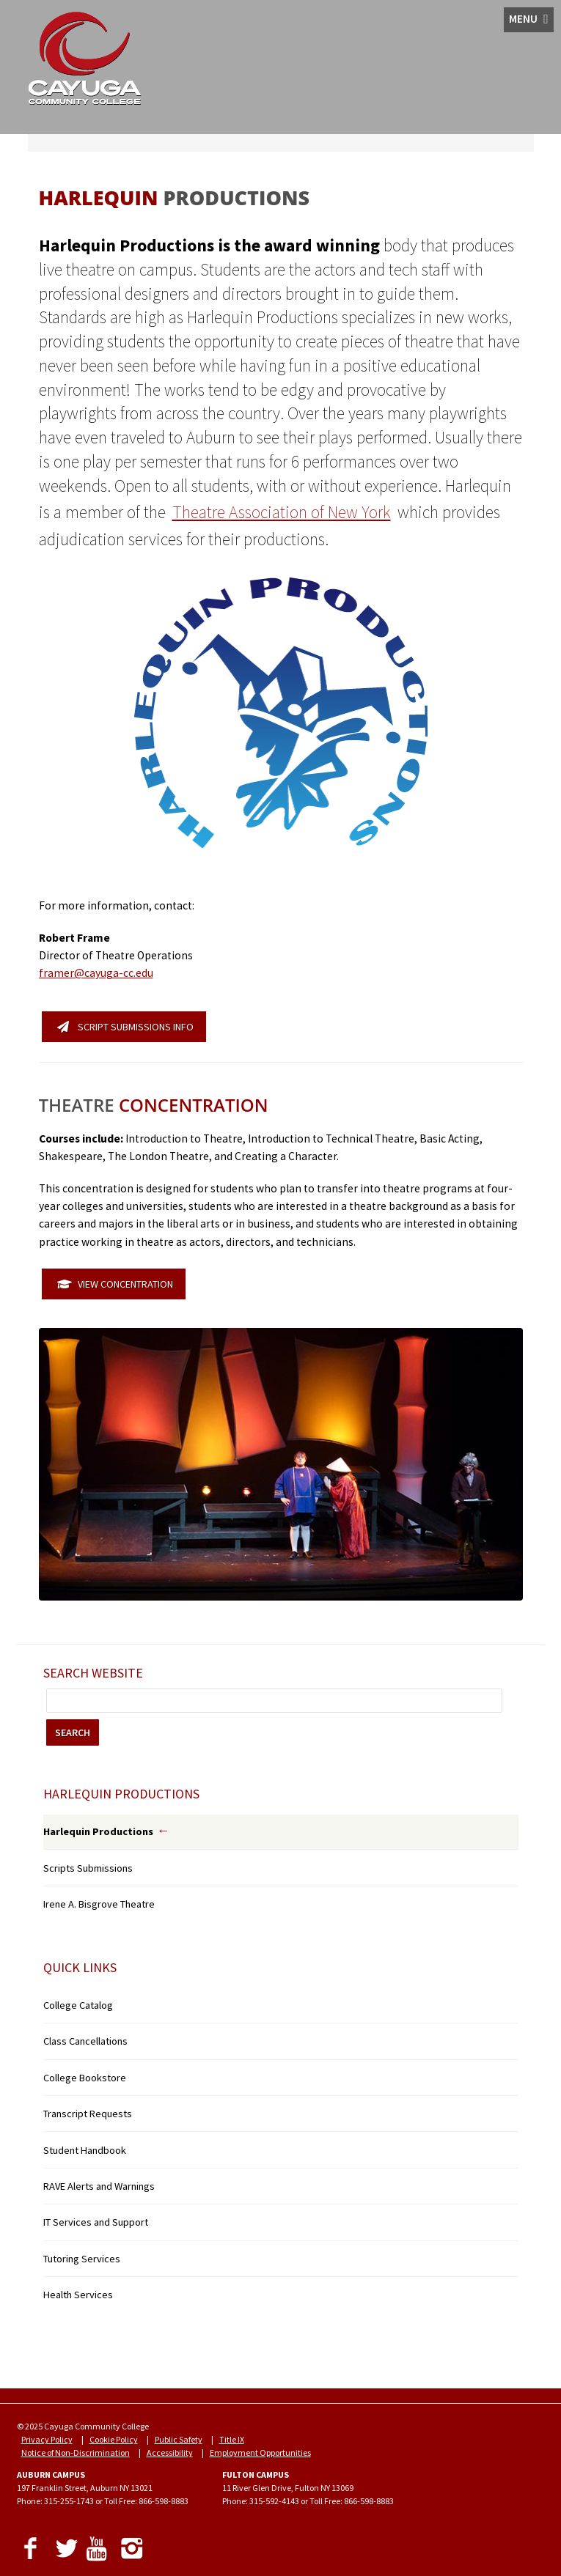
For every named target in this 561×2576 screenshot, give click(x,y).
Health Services (78, 2294)
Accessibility (170, 2452)
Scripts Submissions (88, 1868)
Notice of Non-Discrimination (75, 2452)
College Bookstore (84, 2077)
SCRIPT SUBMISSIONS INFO (125, 1026)
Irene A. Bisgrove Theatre (99, 1904)
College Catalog (78, 2005)
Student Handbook (84, 2150)
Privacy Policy (47, 2439)
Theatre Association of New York (281, 512)
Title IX (231, 2439)
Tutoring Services (81, 2258)
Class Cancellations (85, 2041)
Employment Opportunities (260, 2452)
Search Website (93, 1672)
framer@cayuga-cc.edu (96, 973)
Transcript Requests (87, 2113)
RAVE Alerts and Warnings (99, 2186)
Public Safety (178, 2439)
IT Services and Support (95, 2222)
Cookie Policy (113, 2439)
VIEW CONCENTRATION (115, 1284)
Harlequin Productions (98, 1831)
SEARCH (72, 1732)
